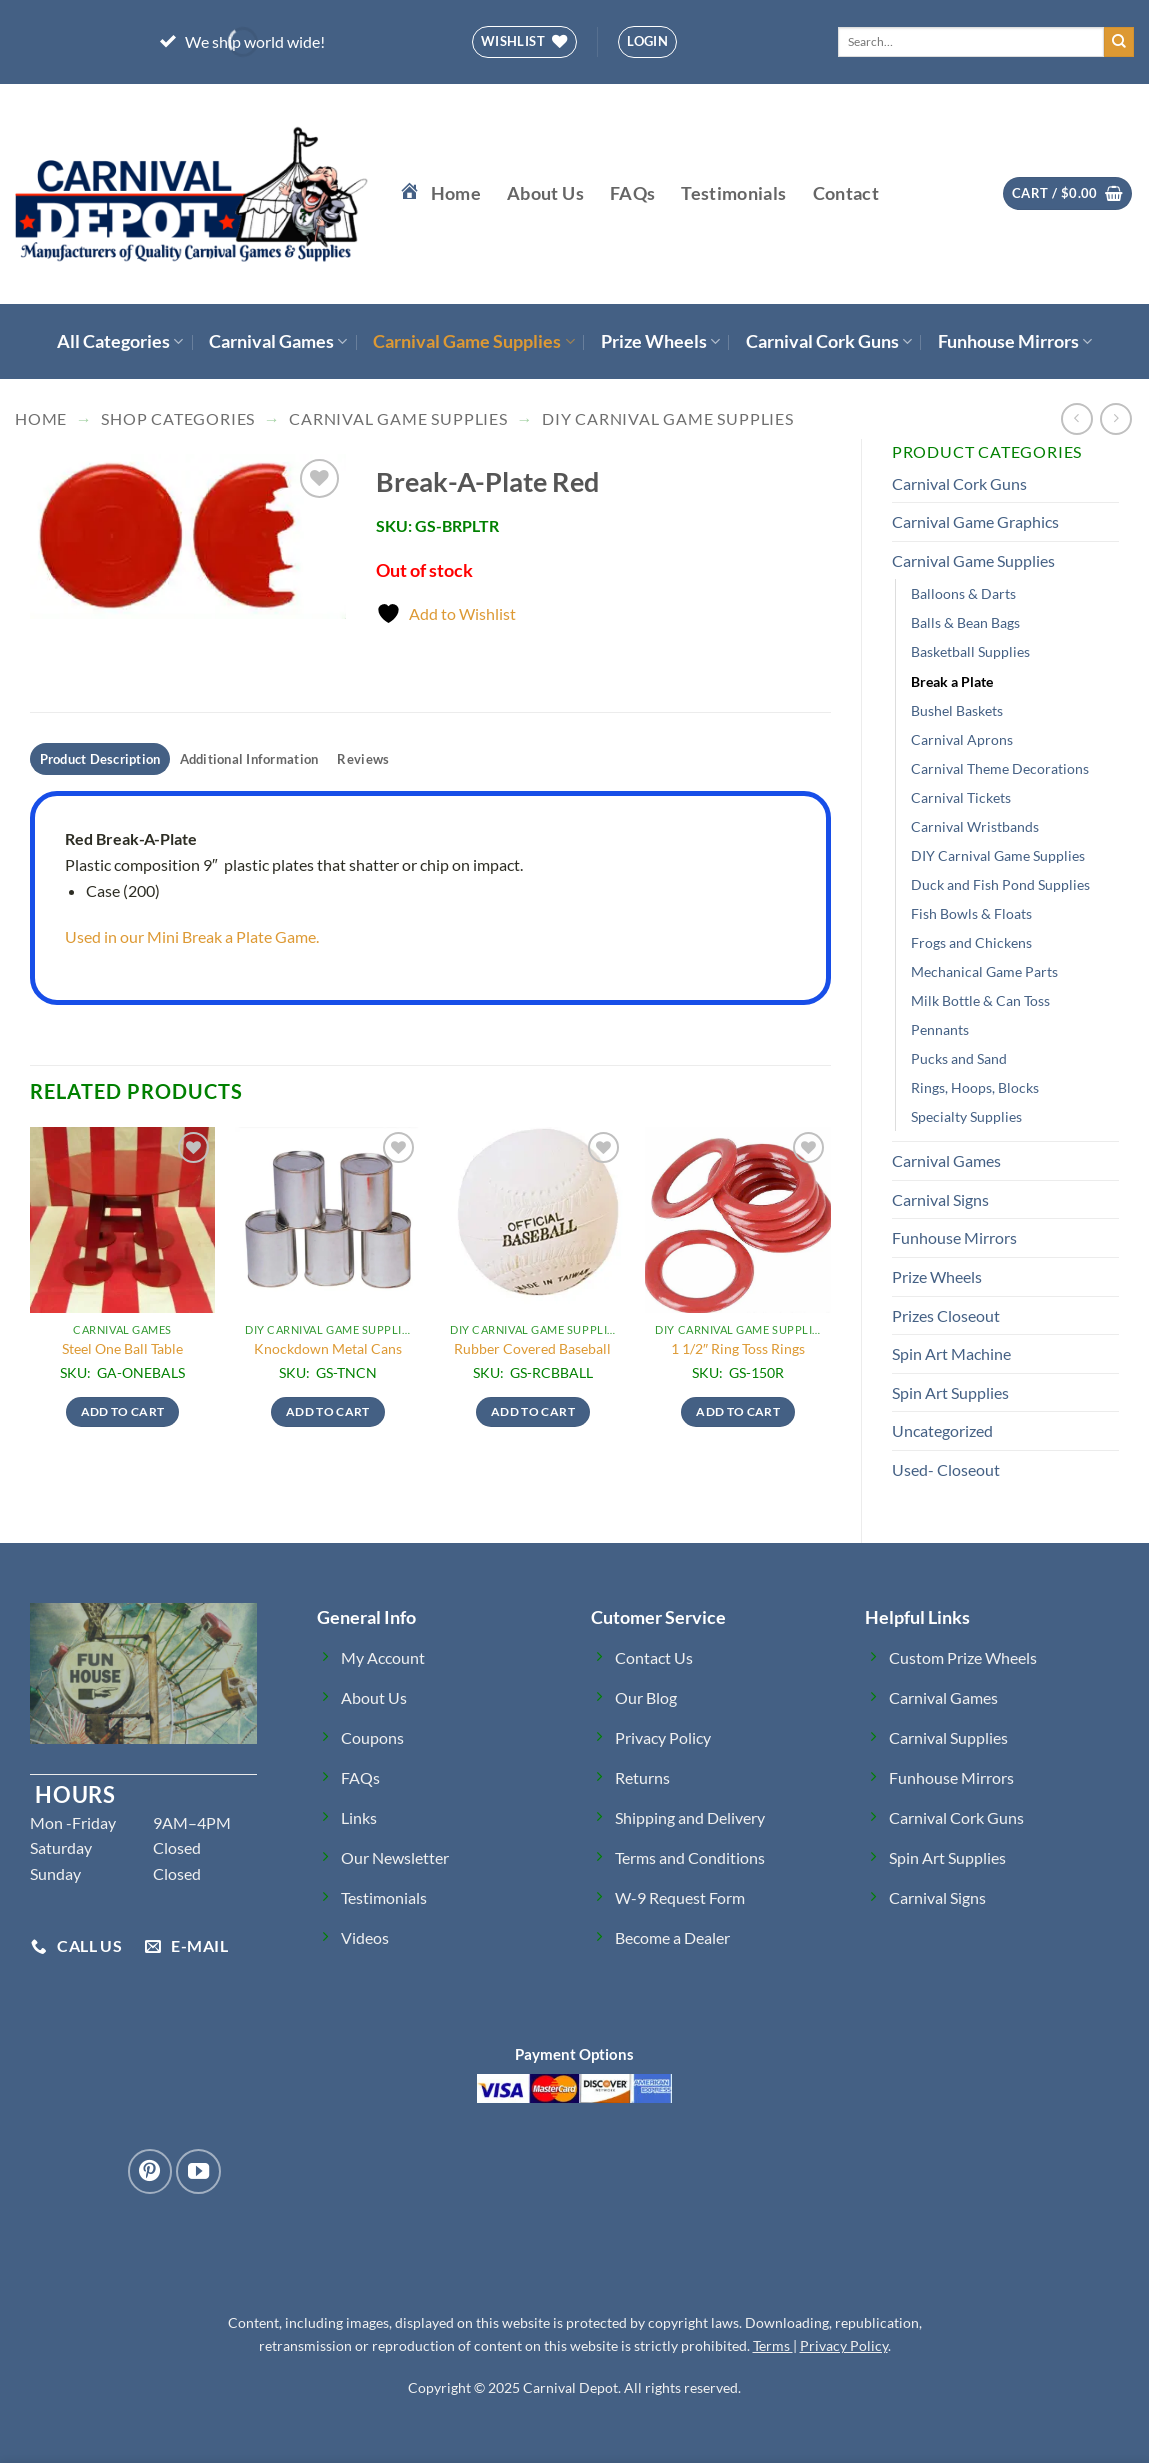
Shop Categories (178, 418)
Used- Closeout (946, 1469)
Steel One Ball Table (122, 1348)
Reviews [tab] (363, 759)
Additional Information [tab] (249, 759)
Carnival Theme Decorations (1000, 768)
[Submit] (1119, 42)
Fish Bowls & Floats (971, 913)
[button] (647, 42)
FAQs (632, 193)
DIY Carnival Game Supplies (668, 418)
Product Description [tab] (100, 759)
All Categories (120, 341)
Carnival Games (278, 341)
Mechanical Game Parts (984, 971)
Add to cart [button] (123, 1411)
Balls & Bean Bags (965, 622)
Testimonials (733, 193)
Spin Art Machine (951, 1353)
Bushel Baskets (957, 710)
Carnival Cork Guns (829, 341)
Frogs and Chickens (971, 942)
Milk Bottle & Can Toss (980, 1000)
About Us (545, 193)
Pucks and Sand (959, 1058)
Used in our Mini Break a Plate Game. (196, 936)
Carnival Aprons (962, 739)
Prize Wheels (660, 341)
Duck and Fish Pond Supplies (1000, 884)
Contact (846, 193)
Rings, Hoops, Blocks (975, 1087)
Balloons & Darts (963, 593)
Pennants (940, 1029)
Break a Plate (952, 681)
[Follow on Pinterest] (150, 2171)
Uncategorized (942, 1430)
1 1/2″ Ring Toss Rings (738, 1348)
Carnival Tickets (961, 797)
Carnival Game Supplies (473, 341)
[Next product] (1076, 418)
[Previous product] (1115, 418)
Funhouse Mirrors (1015, 341)
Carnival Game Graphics (975, 521)
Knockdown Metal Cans (328, 1348)
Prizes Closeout (946, 1315)
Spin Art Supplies (950, 1392)
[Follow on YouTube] (198, 2171)
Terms (773, 2345)
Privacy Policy (844, 2345)
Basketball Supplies (970, 651)
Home (41, 418)
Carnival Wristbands (975, 826)
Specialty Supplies (966, 1116)
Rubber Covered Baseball (532, 1348)
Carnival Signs (940, 1199)
